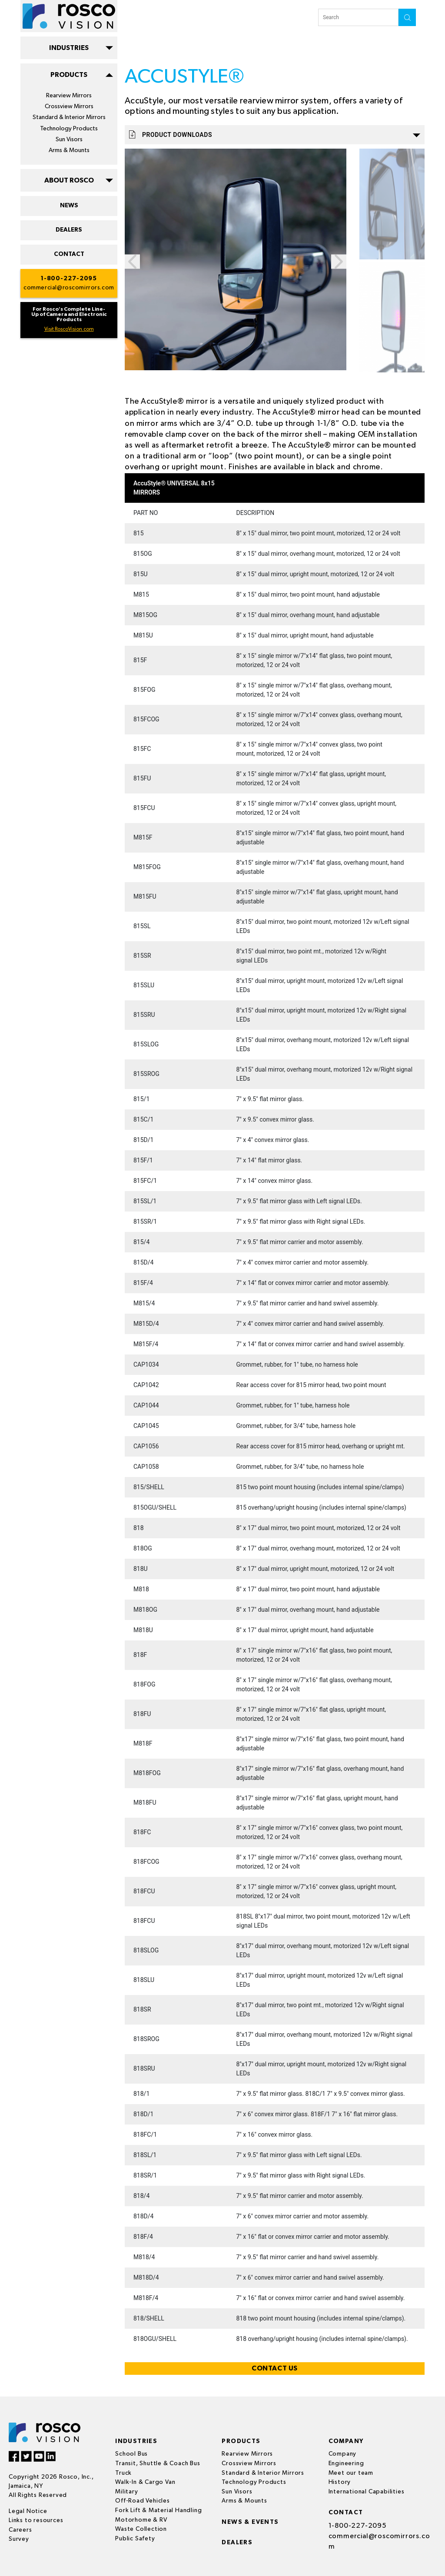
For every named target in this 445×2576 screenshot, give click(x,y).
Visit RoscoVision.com (69, 329)
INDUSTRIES (69, 47)
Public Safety (135, 2539)
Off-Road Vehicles (142, 2501)
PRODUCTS (68, 74)
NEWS (69, 205)
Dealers (237, 2542)
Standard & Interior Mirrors (69, 117)
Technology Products (69, 129)
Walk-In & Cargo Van (145, 2482)
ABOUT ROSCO (69, 180)
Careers (20, 2530)
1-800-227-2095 (69, 279)
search (407, 17)
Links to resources (36, 2520)
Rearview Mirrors (69, 96)
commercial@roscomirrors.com (68, 288)
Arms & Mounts (69, 150)
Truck (123, 2473)
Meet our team (351, 2473)
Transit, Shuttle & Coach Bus (157, 2463)
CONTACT (69, 254)
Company (343, 2454)
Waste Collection (141, 2529)
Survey (19, 2539)
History (340, 2482)
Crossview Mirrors (69, 106)
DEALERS (69, 230)
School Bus (131, 2454)
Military (126, 2492)
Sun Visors (69, 139)
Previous (132, 262)
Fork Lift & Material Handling (158, 2510)
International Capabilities (367, 2492)
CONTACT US (275, 2368)
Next (338, 262)
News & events (250, 2522)
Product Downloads (274, 134)
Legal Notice (28, 2511)
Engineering (346, 2463)
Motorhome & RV (141, 2520)
